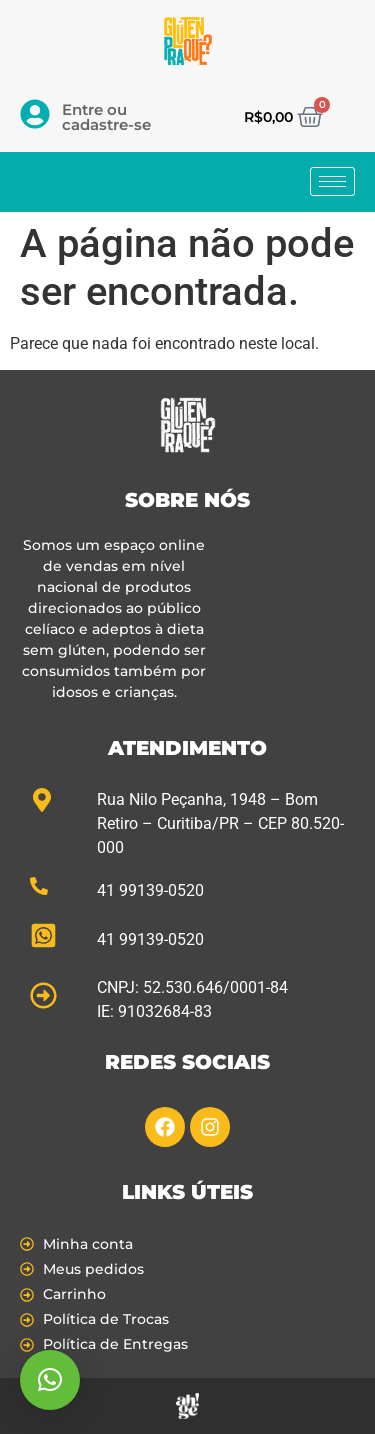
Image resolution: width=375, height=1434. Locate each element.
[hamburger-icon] (332, 181)
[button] (50, 1380)
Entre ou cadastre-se (106, 117)
